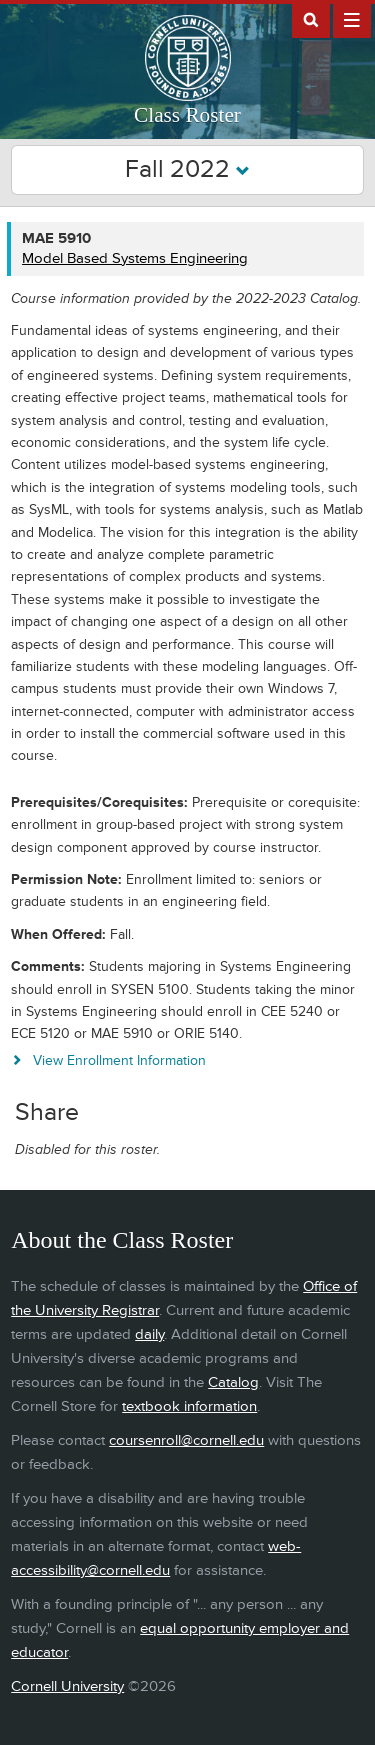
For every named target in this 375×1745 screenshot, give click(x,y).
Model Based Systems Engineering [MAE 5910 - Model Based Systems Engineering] (135, 258)
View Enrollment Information (119, 1060)
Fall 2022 (187, 169)
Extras (352, 19)
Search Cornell (311, 19)
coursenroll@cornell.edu (186, 1440)
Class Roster (187, 115)
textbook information (189, 1406)
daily (149, 1334)
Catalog (233, 1382)
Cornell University (67, 1686)
